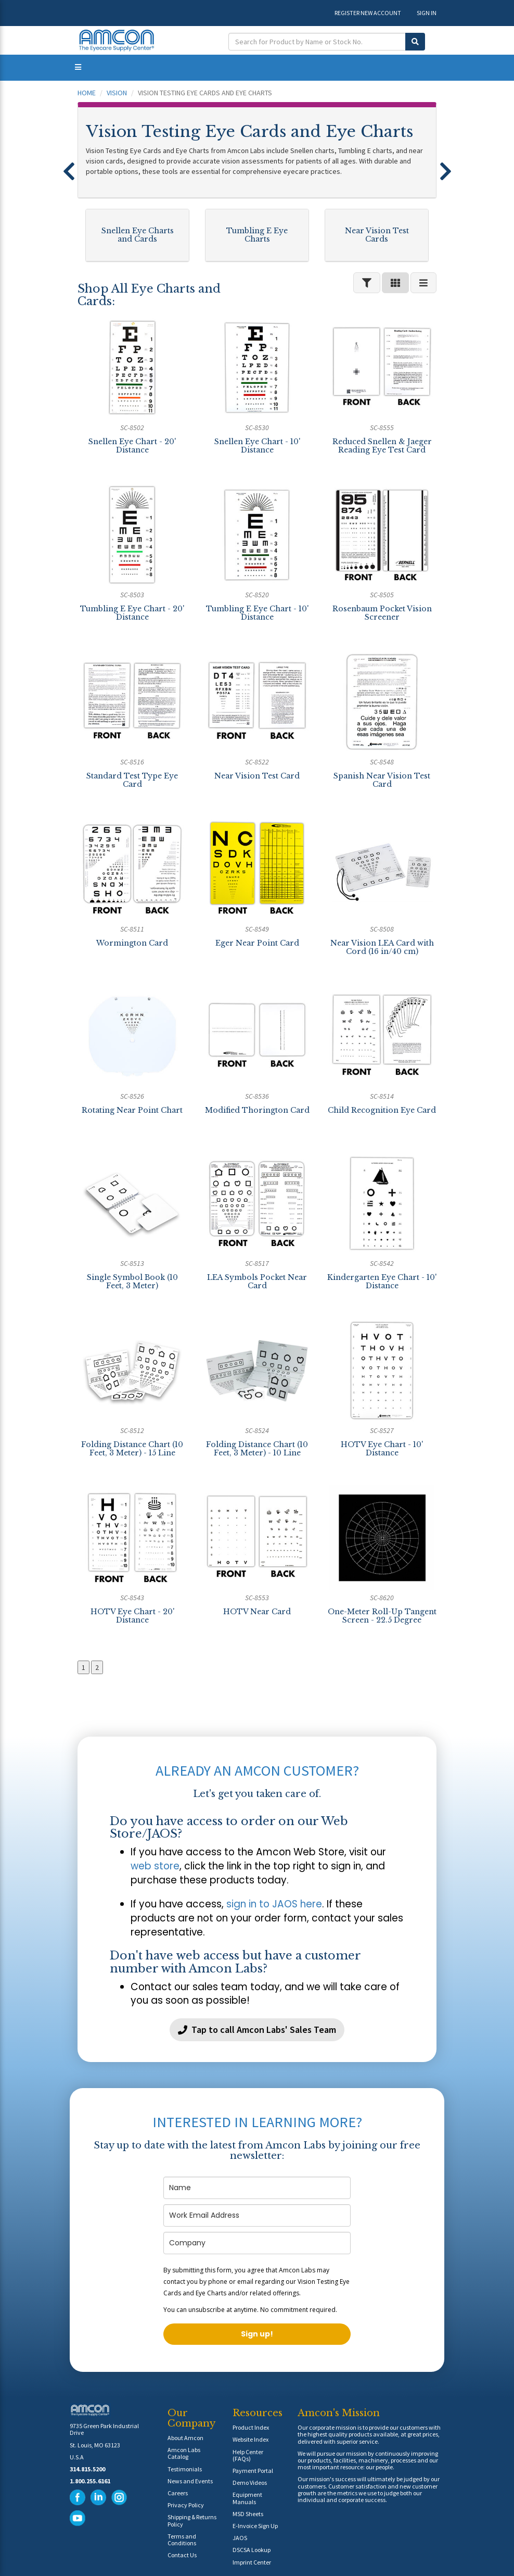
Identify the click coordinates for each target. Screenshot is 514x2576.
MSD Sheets (248, 2514)
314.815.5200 (87, 2469)
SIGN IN (426, 13)
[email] (257, 2215)
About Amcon (185, 2438)
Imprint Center (252, 2562)
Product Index (251, 2427)
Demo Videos (250, 2482)
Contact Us (182, 2555)
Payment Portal (253, 2470)
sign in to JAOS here (274, 1904)
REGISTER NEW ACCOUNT (368, 13)
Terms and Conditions (182, 2539)
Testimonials (185, 2469)
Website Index (250, 2439)
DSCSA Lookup (252, 2550)
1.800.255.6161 (90, 2481)
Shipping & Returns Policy (192, 2520)
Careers (178, 2493)
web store (155, 1866)
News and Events (190, 2481)
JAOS (240, 2538)
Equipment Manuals (247, 2498)
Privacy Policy (186, 2505)
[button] (68, 166)
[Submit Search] (415, 42)
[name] (257, 2188)
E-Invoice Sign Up (255, 2526)
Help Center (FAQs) (248, 2455)
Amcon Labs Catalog (184, 2453)
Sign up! (257, 2334)
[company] (257, 2243)
